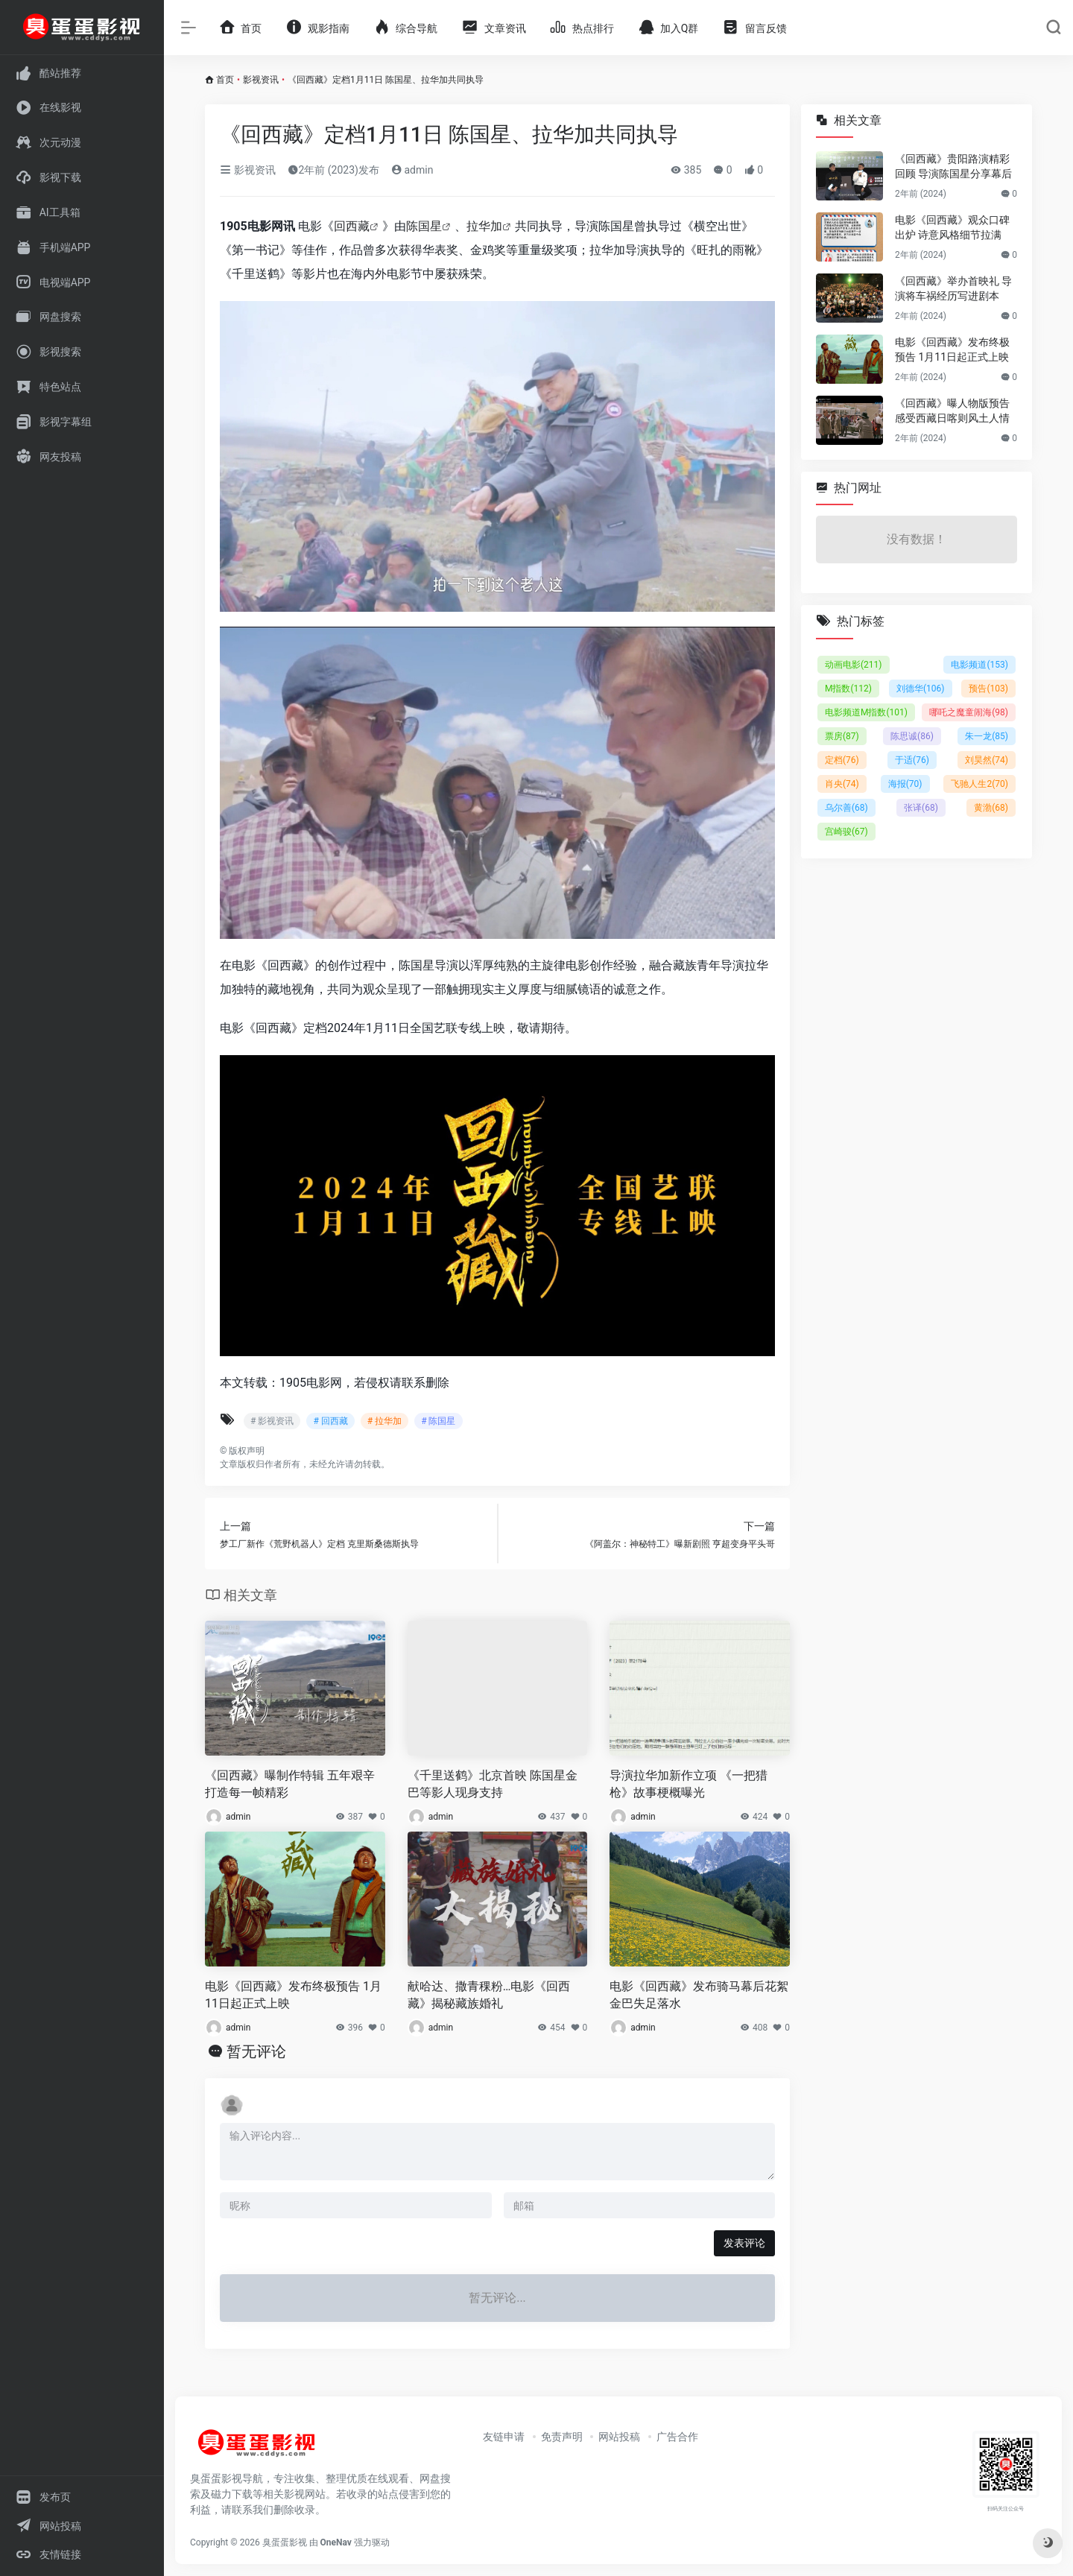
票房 (842, 736)
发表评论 (744, 2243)
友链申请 (504, 2437)
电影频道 (979, 664)
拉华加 (484, 226)
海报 (905, 784)
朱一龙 (986, 736)
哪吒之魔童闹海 (968, 712)
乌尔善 (846, 808)
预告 (988, 688)
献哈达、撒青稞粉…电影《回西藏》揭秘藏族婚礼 (489, 1994)
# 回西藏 (330, 1421)
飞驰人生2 (979, 784)
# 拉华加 (384, 1421)
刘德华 (920, 688)
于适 (912, 760)
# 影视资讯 (272, 1421)
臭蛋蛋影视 (284, 2542)
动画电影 (853, 664)
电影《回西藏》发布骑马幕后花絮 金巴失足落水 (699, 1994)
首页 (225, 80)
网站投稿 (619, 2437)
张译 (921, 808)
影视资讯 (261, 80)
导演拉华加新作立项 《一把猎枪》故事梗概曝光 (688, 1784)
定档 (842, 760)
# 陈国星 (438, 1421)
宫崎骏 (846, 831)
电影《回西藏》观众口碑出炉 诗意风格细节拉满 (952, 227)
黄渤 (991, 808)
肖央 (842, 784)
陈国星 (424, 226)
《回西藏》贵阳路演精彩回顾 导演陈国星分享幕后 (953, 166)
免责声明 (562, 2437)
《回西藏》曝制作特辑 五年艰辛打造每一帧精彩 (290, 1784)
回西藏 (352, 226)
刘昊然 (986, 760)
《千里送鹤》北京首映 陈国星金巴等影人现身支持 (492, 1784)
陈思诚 (912, 736)
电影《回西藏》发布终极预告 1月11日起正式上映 (293, 1994)
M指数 (848, 688)
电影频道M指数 (866, 712)
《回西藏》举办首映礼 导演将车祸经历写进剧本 (953, 288)
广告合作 (677, 2437)
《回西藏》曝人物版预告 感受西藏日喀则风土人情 (952, 410)
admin (412, 170)
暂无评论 (256, 2051)
